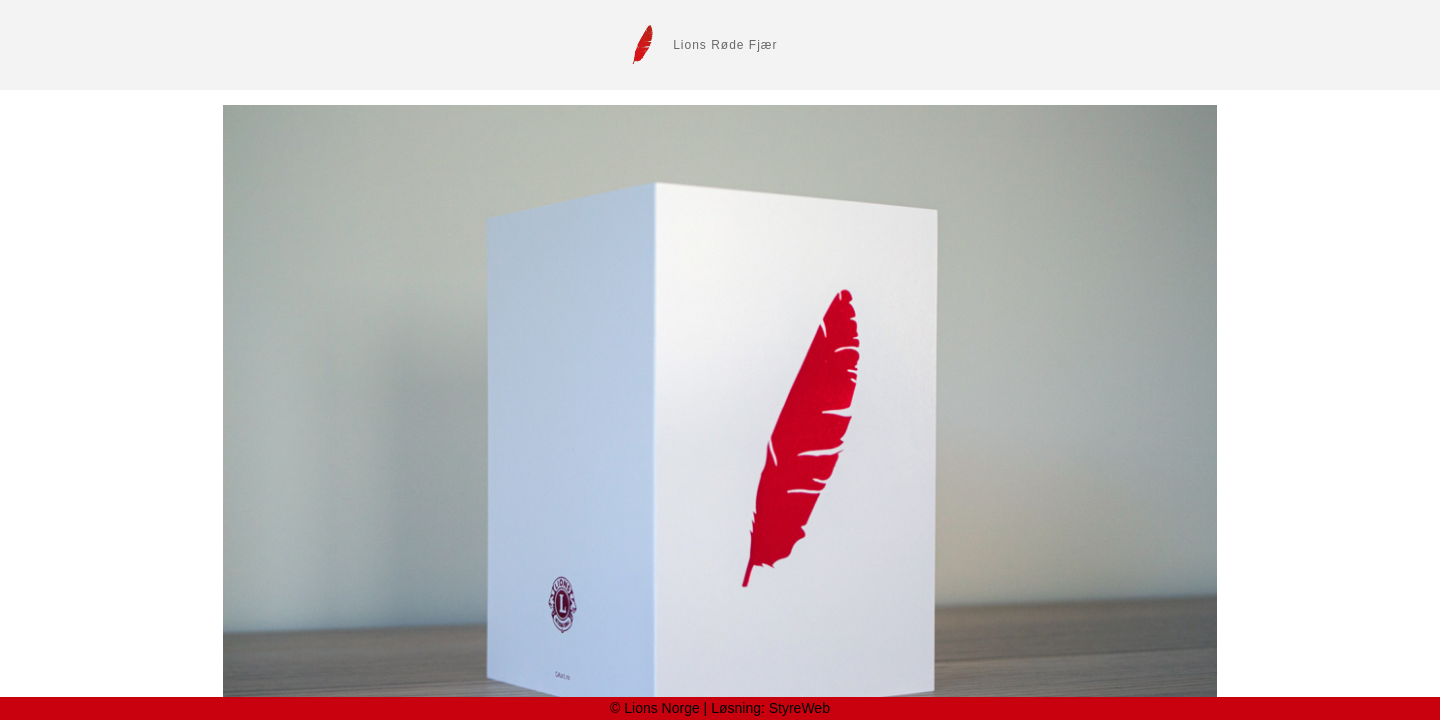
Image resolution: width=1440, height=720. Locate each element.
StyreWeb (799, 708)
